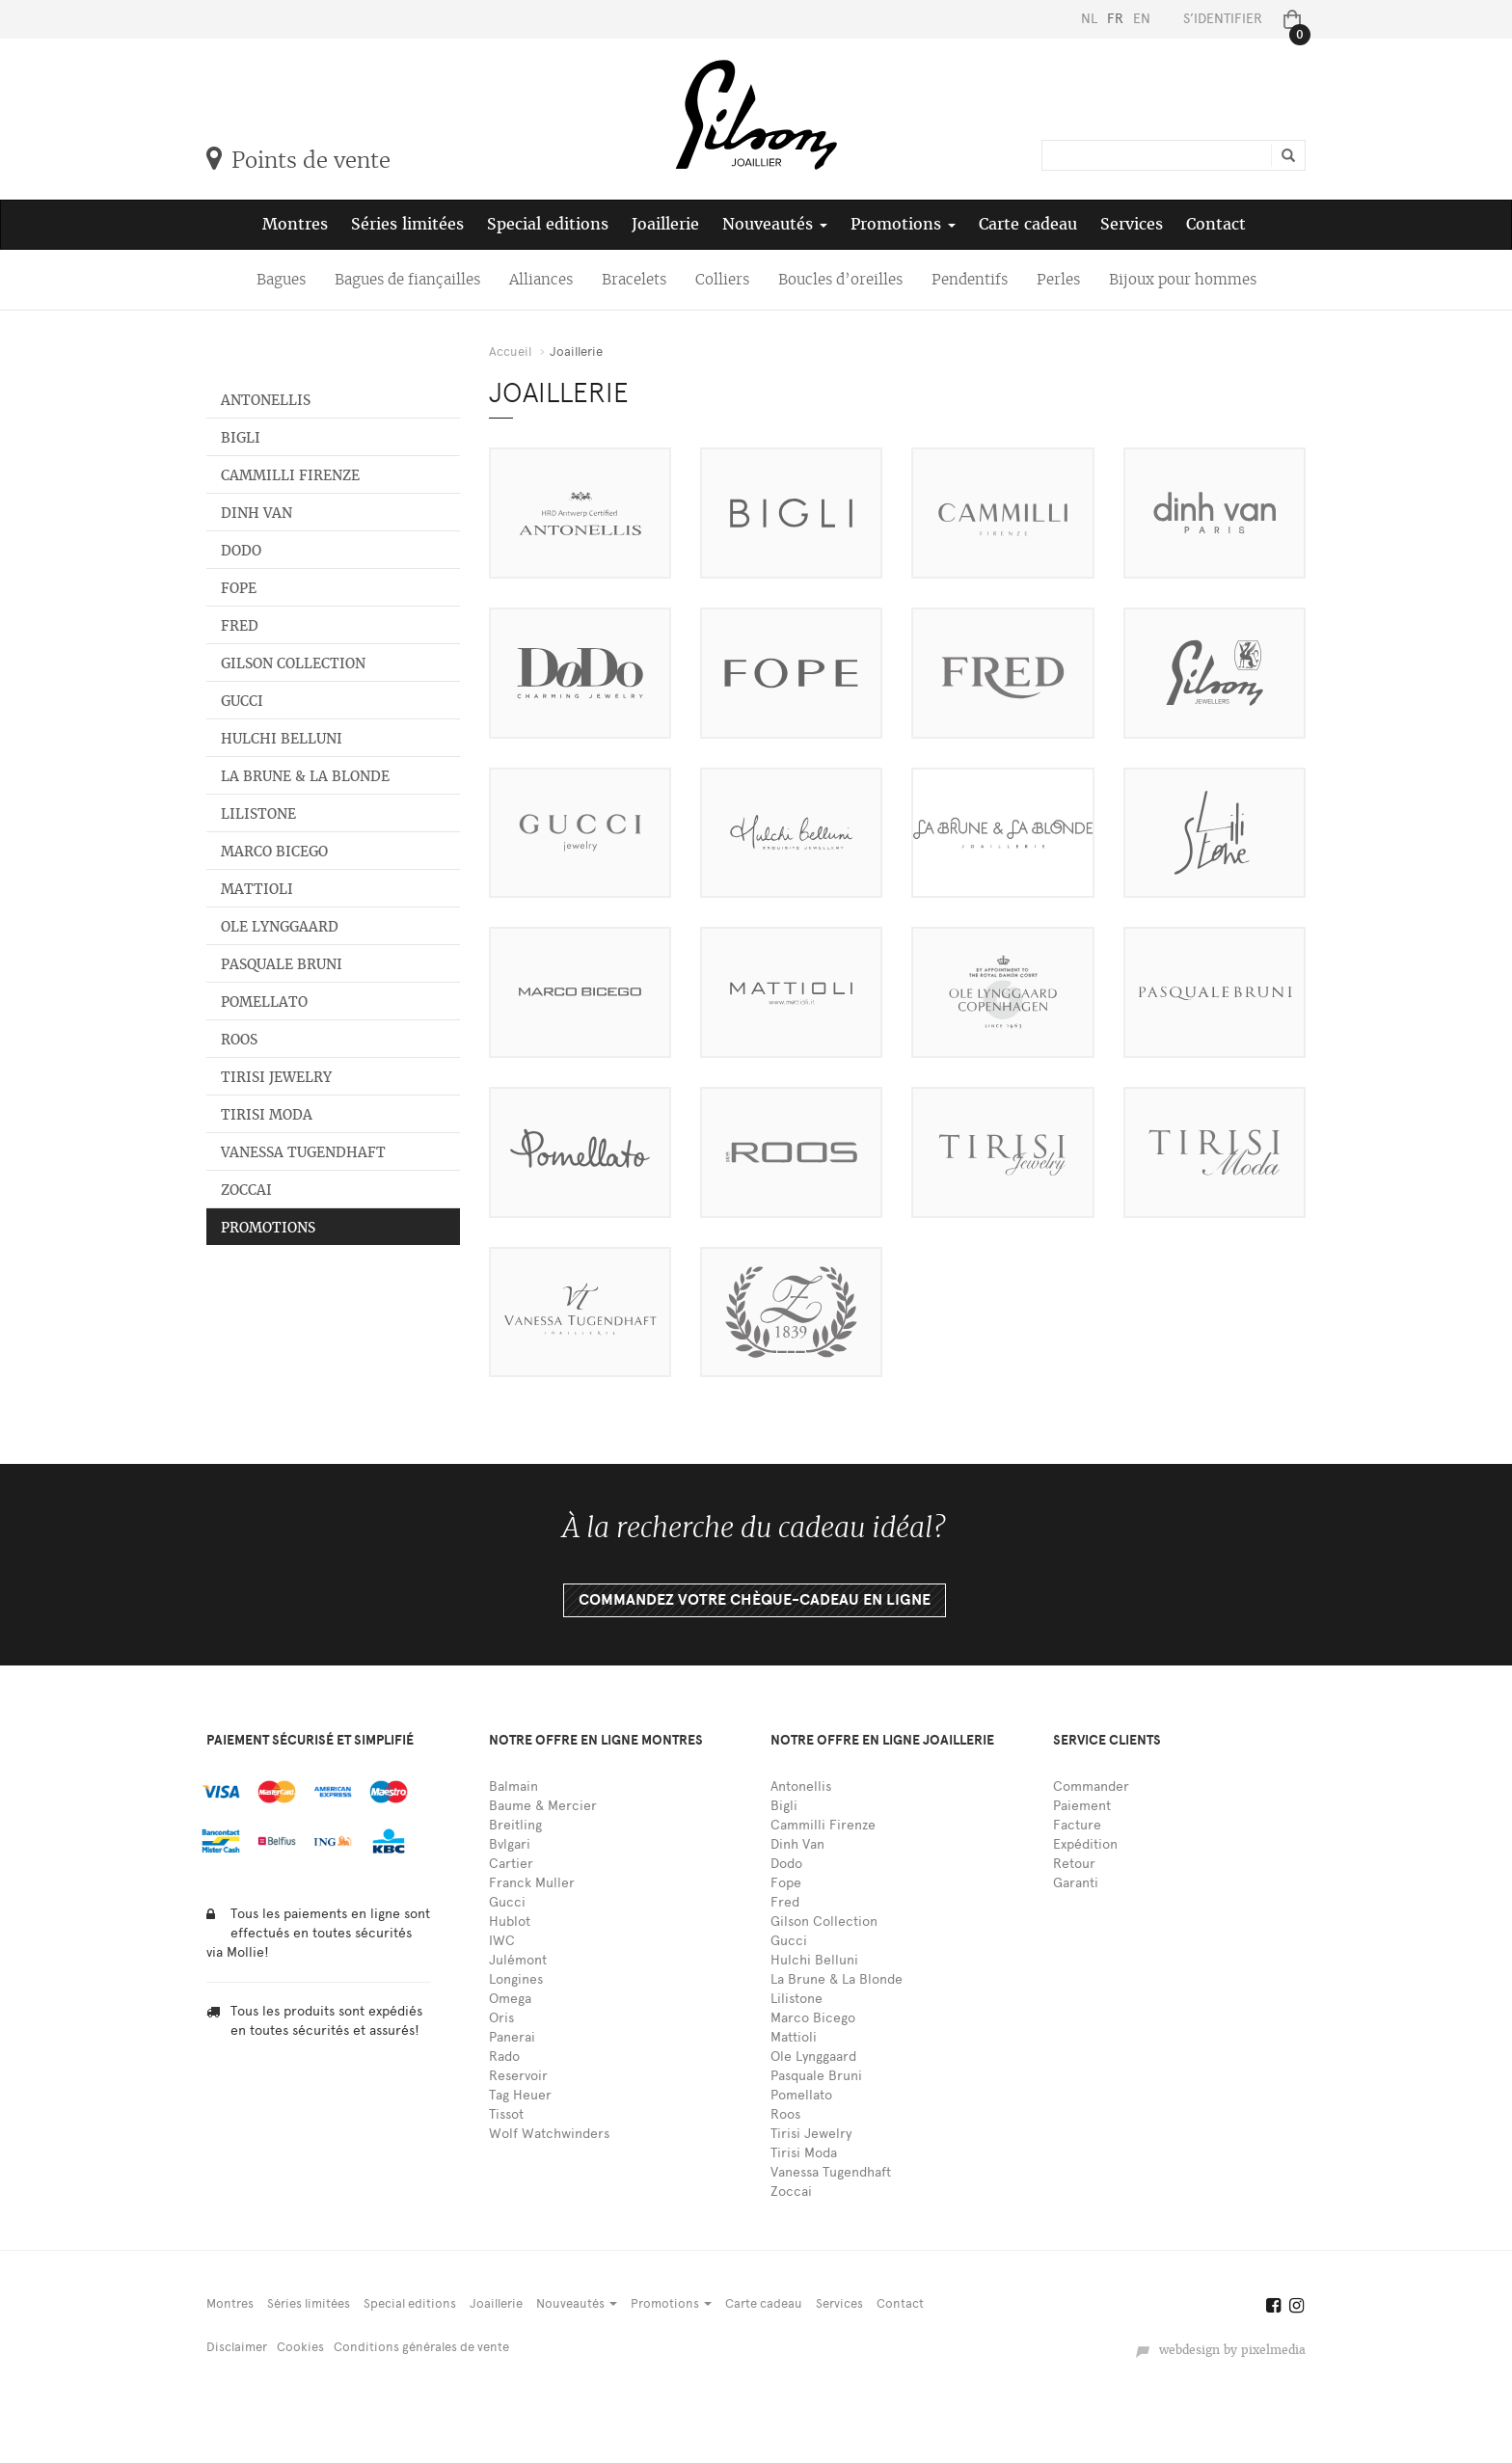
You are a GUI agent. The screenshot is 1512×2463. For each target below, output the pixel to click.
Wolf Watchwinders (549, 2133)
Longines (516, 1979)
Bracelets (634, 279)
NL (1089, 19)
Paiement (1082, 1806)
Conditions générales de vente (421, 2347)
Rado (504, 2056)
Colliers (722, 279)
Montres (295, 224)
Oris (501, 2018)
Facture (1077, 1825)
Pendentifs (970, 279)
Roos (239, 1039)
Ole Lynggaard (279, 926)
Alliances (541, 279)
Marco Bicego (274, 851)
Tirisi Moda (266, 1114)
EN (1141, 19)
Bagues (281, 279)
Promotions (268, 1227)
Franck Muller (532, 1883)
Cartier (511, 1863)
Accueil (510, 351)
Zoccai (246, 1190)
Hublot (509, 1921)
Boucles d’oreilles (840, 279)
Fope (238, 588)
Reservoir (518, 2076)
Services (1131, 224)
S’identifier (1222, 19)
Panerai (512, 2037)
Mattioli (257, 889)
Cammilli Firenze (290, 475)
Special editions (547, 224)
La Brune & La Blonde (305, 776)
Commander (1091, 1786)
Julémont (518, 1960)
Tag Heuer (520, 2095)
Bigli (240, 438)
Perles (1058, 279)
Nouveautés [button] (774, 224)
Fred (239, 626)
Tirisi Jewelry (276, 1077)
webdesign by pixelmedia (1220, 2350)
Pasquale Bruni (281, 964)
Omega (510, 1998)
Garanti (1075, 1883)
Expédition (1085, 1844)
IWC (502, 1941)
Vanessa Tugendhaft (303, 1152)
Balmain (513, 1786)
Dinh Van (256, 513)
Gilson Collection (293, 663)
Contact (1216, 224)
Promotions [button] (903, 224)
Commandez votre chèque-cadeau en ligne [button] (755, 1600)
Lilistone (258, 814)
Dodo (241, 550)
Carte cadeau (1028, 224)
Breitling (515, 1825)
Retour (1074, 1863)
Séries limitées (407, 224)
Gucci (242, 701)
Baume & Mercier (543, 1806)
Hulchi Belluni (281, 738)
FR (1115, 19)
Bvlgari (509, 1844)
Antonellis (265, 400)
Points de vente (298, 160)
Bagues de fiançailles (407, 279)
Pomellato (264, 1002)
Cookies (300, 2347)
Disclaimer (236, 2347)
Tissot (506, 2114)
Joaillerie (665, 224)
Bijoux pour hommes (1182, 279)
